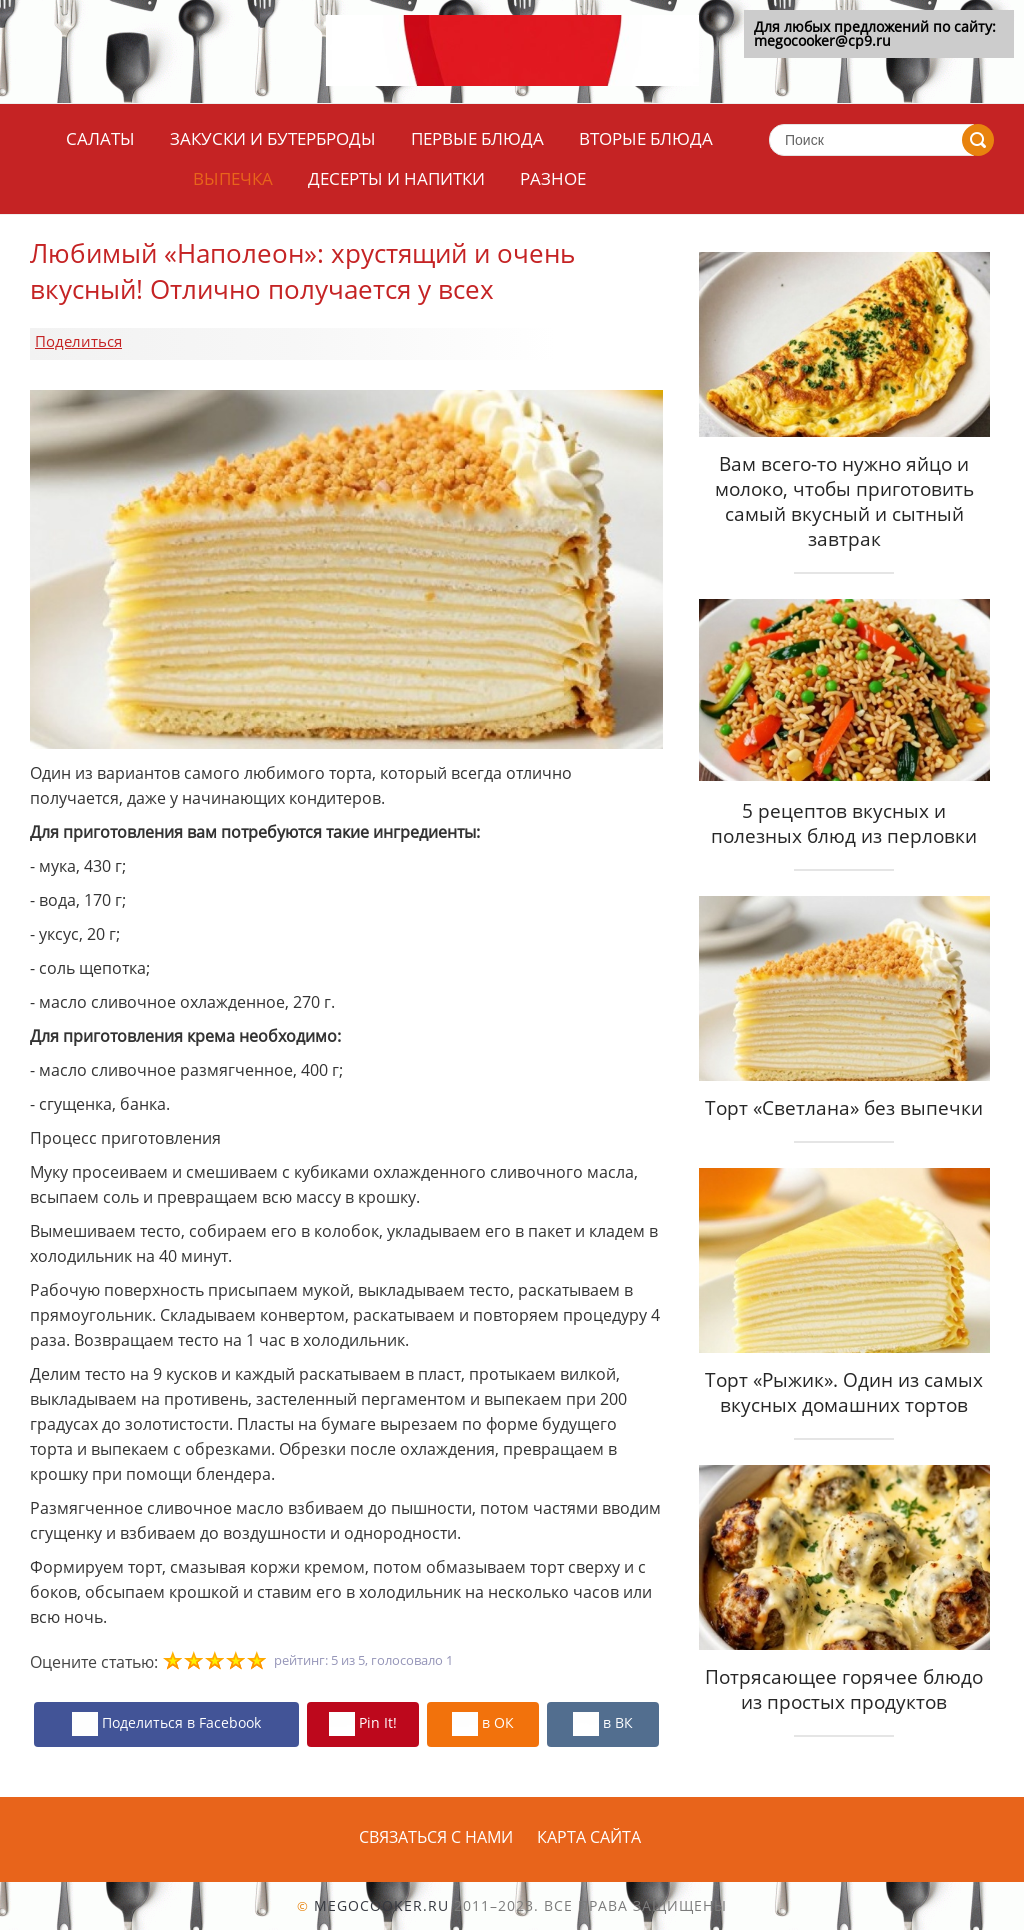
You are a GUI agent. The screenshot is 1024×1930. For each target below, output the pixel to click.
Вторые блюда (646, 138)
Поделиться (78, 341)
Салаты (100, 138)
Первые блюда (477, 138)
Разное (553, 178)
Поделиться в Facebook (166, 1724)
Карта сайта (589, 1837)
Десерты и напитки (396, 178)
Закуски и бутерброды (273, 138)
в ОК (483, 1724)
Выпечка (233, 178)
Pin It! (363, 1724)
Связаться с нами (436, 1837)
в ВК (603, 1724)
